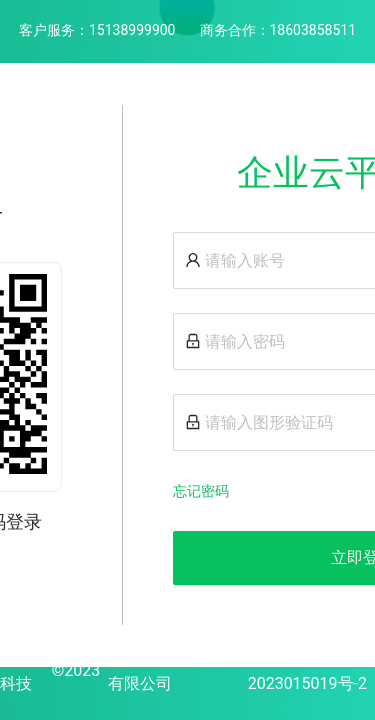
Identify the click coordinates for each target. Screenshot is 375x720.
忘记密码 (201, 491)
